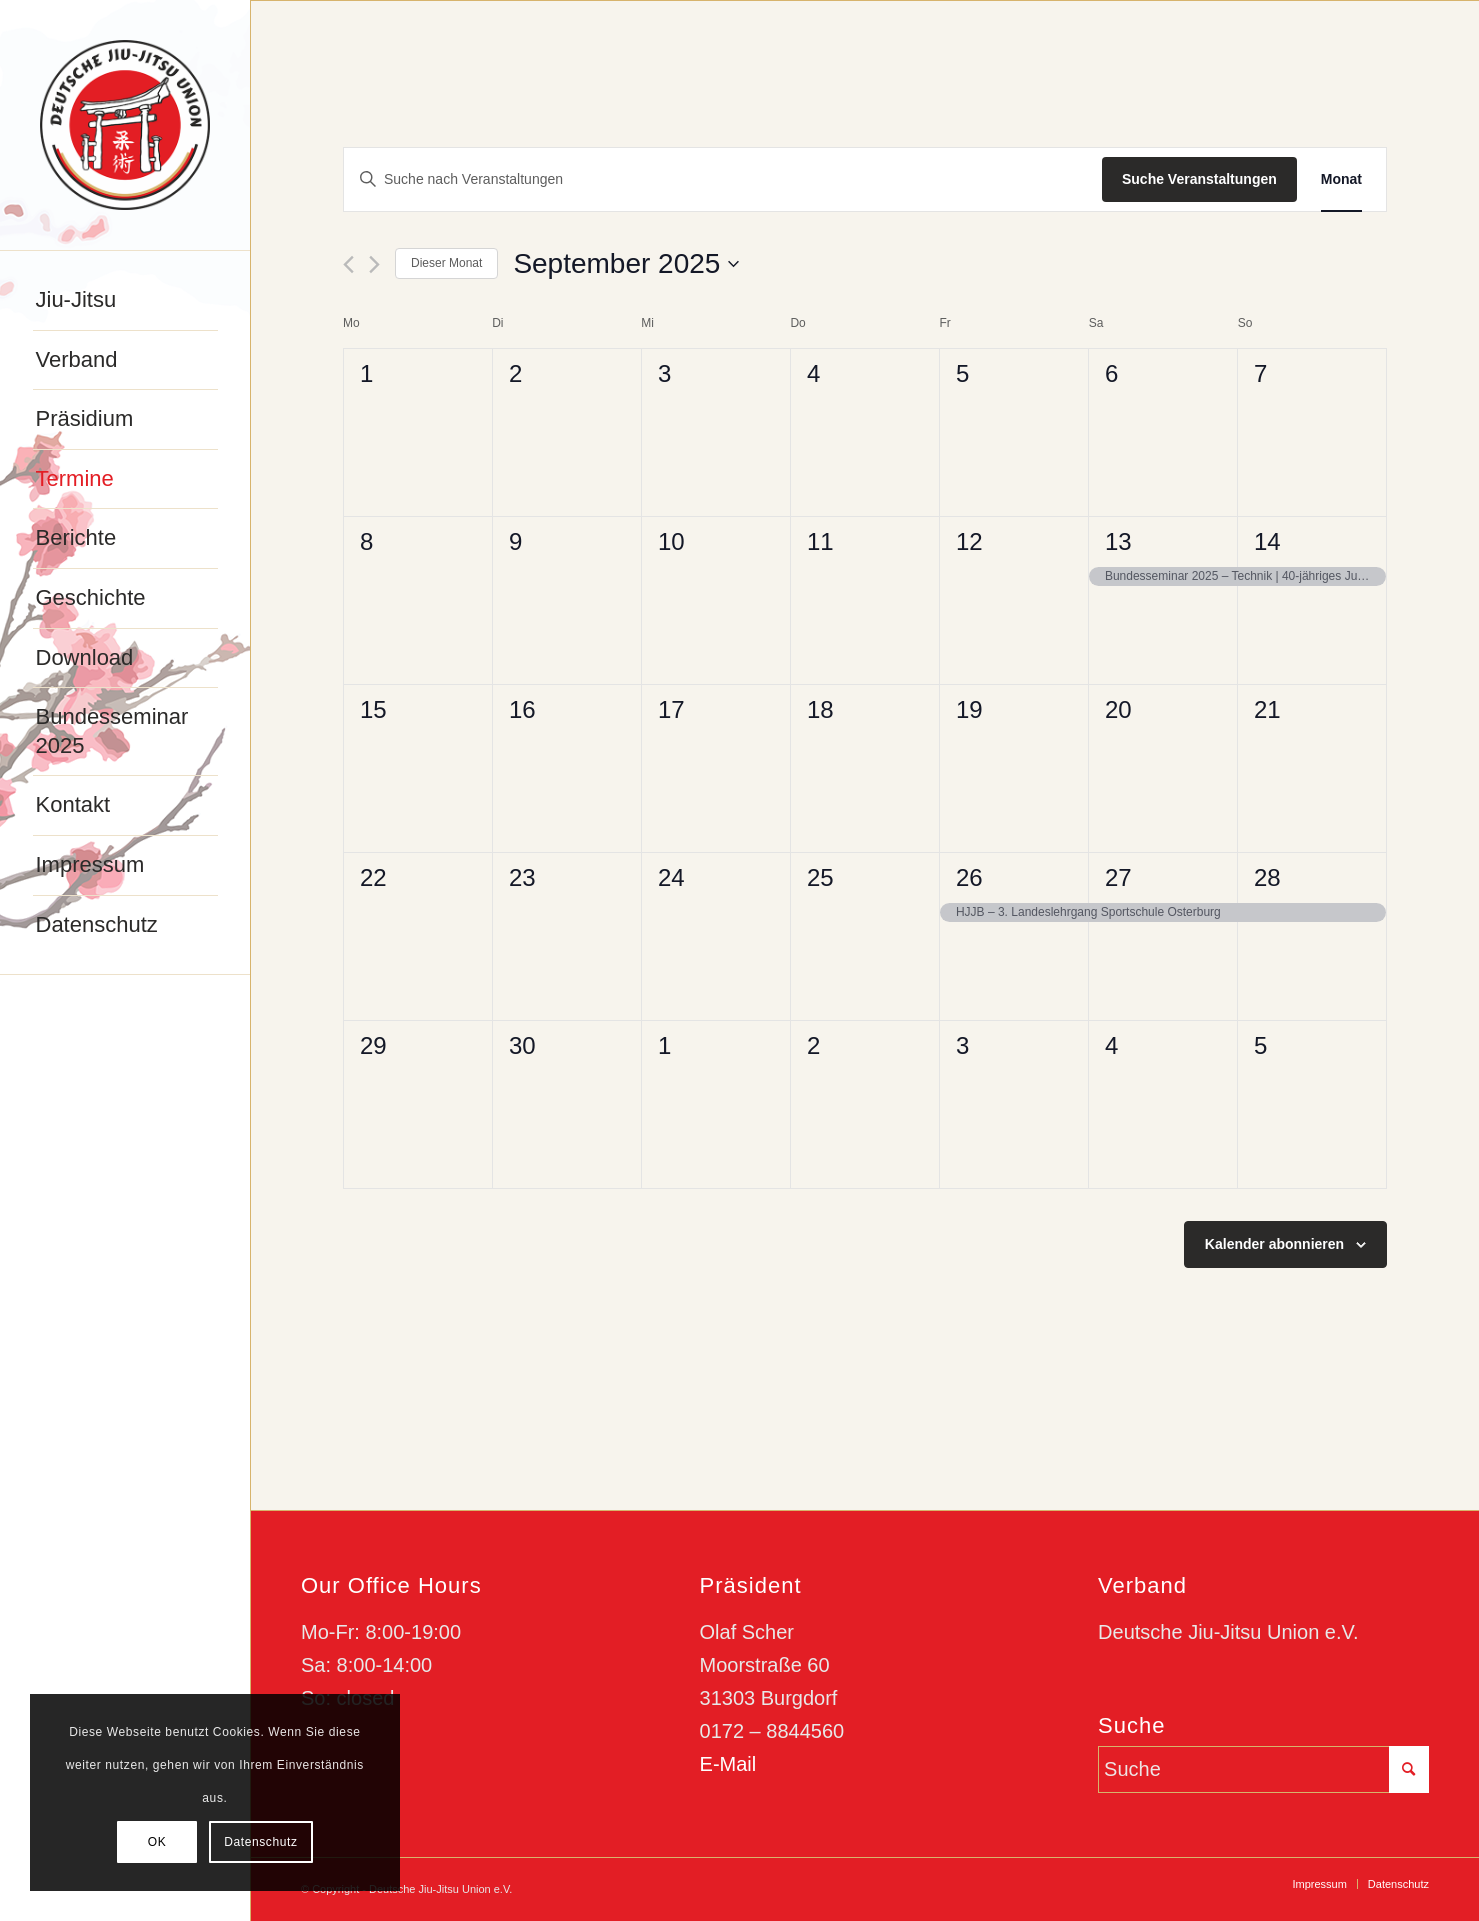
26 (969, 877)
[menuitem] (125, 301)
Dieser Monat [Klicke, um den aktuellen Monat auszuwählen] (446, 263)
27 (1118, 877)
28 (1267, 877)
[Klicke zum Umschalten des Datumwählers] (626, 264)
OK (157, 1842)
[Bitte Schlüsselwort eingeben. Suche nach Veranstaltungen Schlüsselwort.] (723, 179)
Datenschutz (260, 1842)
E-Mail (728, 1764)
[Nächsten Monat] (374, 264)
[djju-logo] (125, 125)
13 (1118, 541)
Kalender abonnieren (1274, 1244)
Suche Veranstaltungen (1199, 179)
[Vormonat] (348, 264)
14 (1267, 541)
